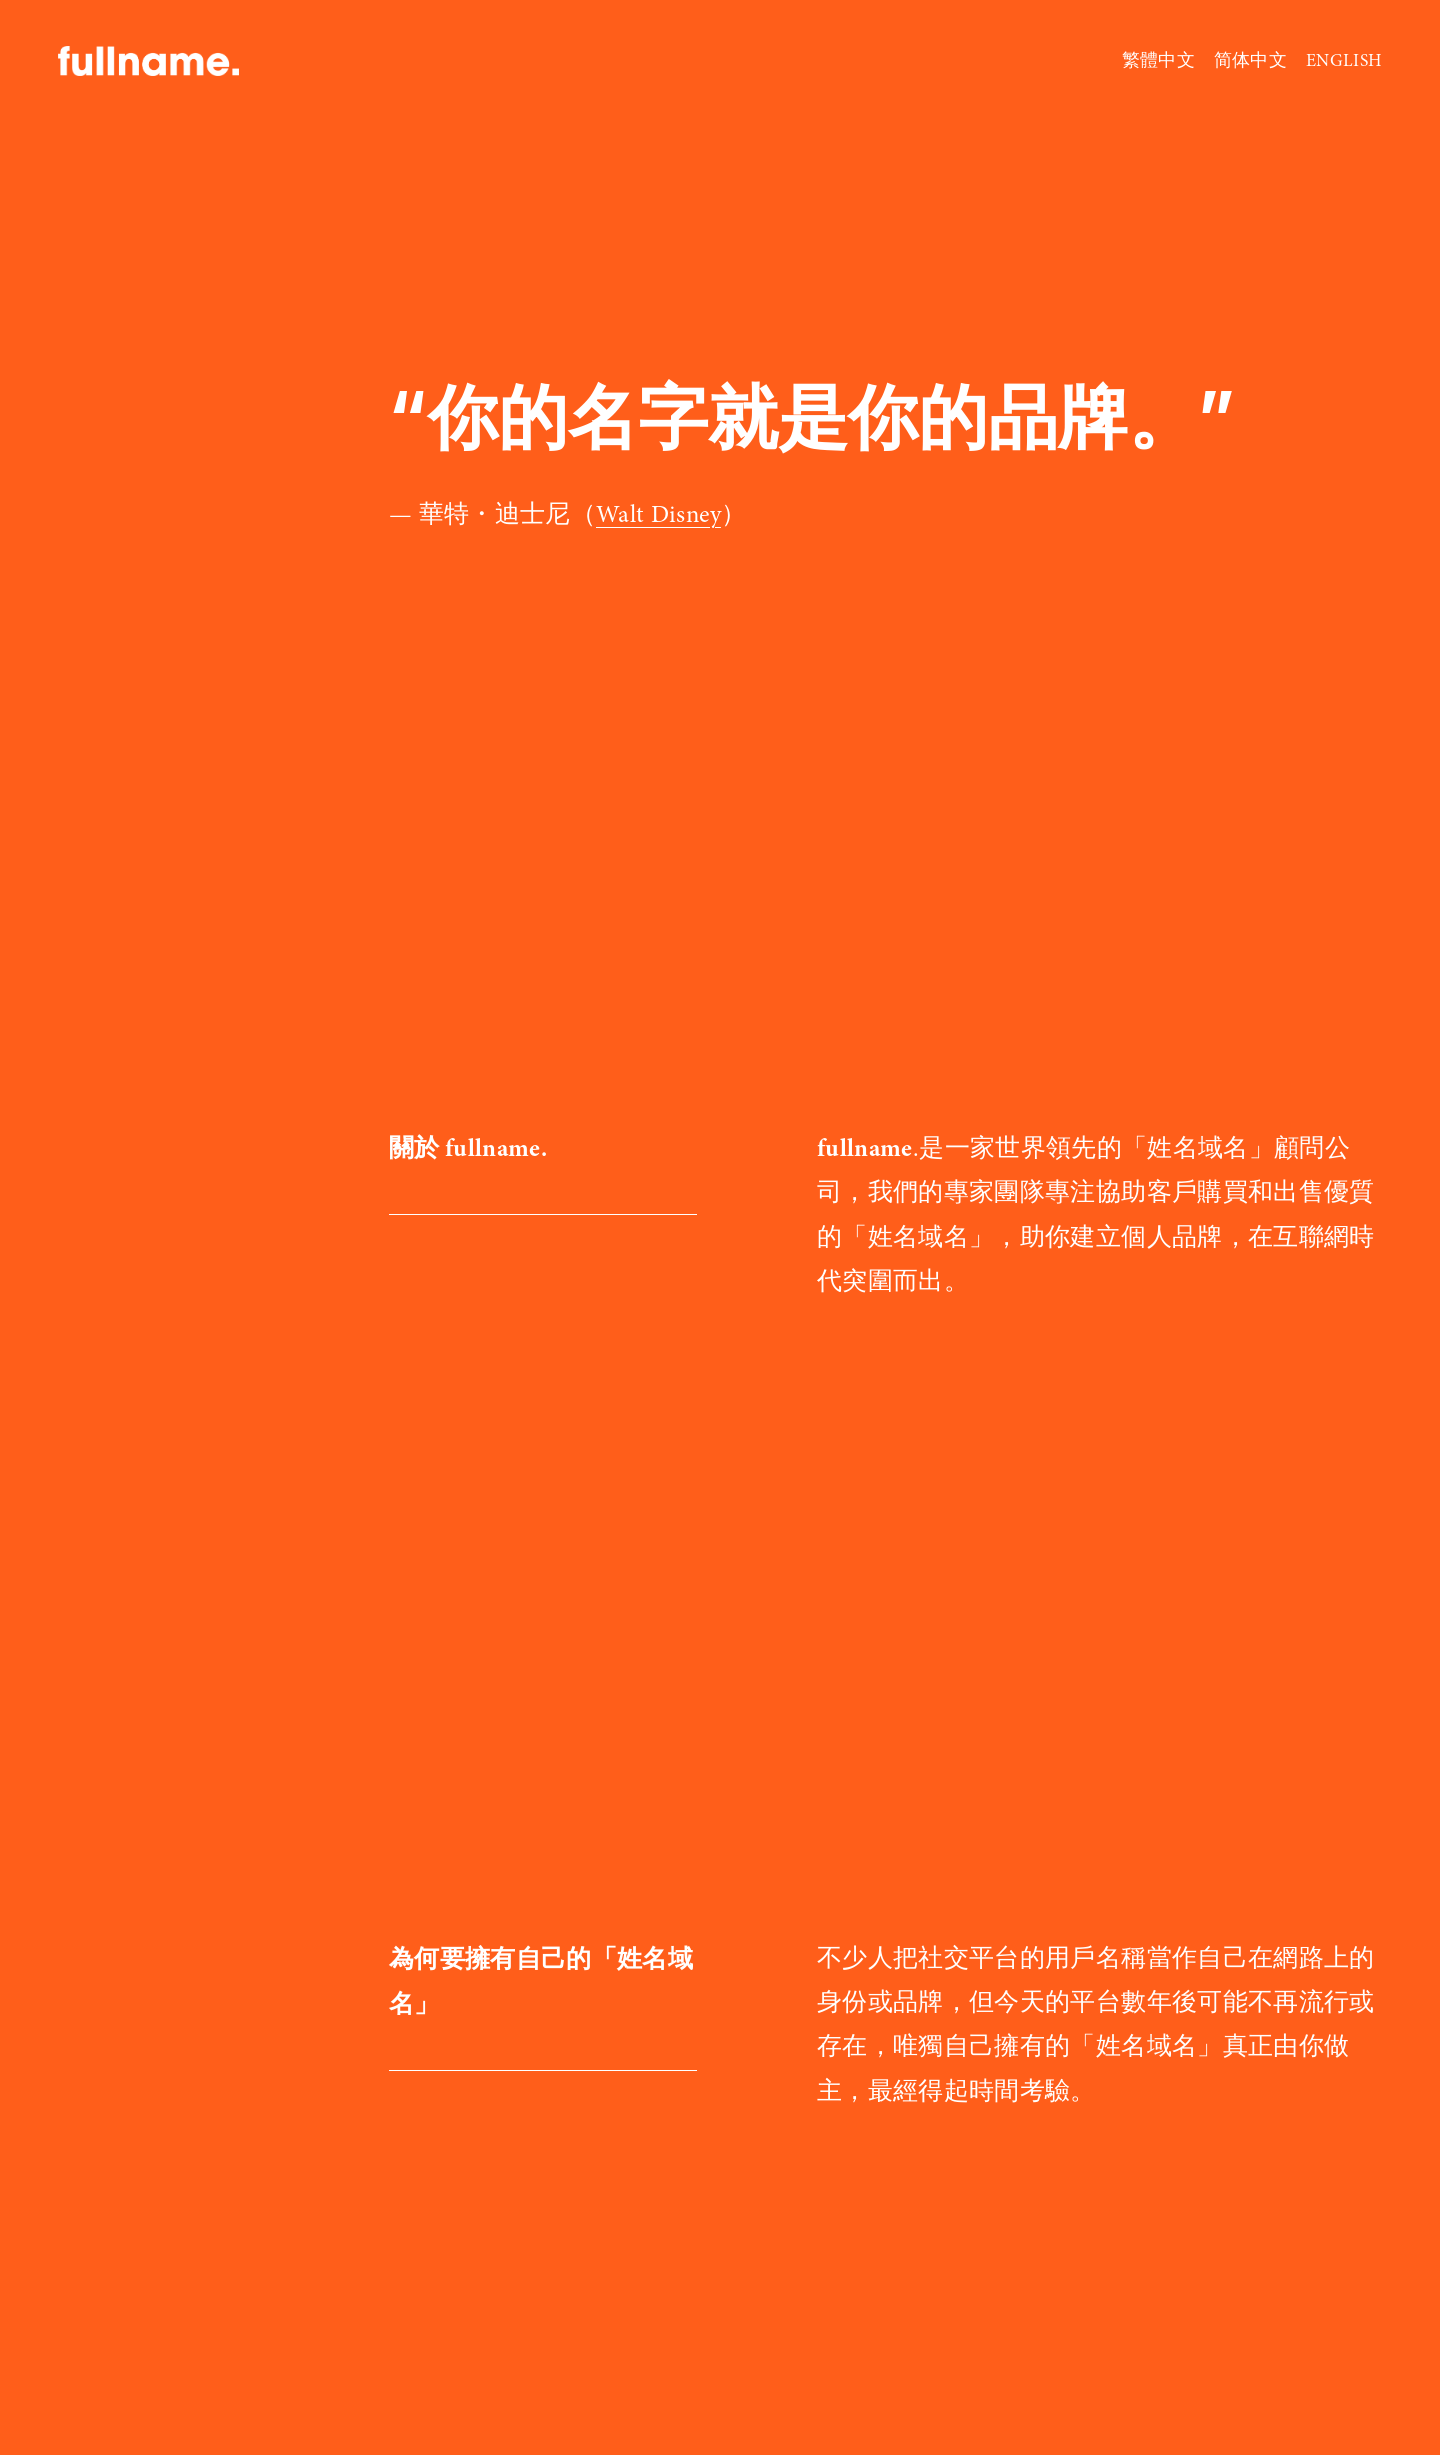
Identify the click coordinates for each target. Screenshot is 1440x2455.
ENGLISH (1344, 60)
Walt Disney (658, 514)
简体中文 (1250, 60)
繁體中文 (1158, 60)
